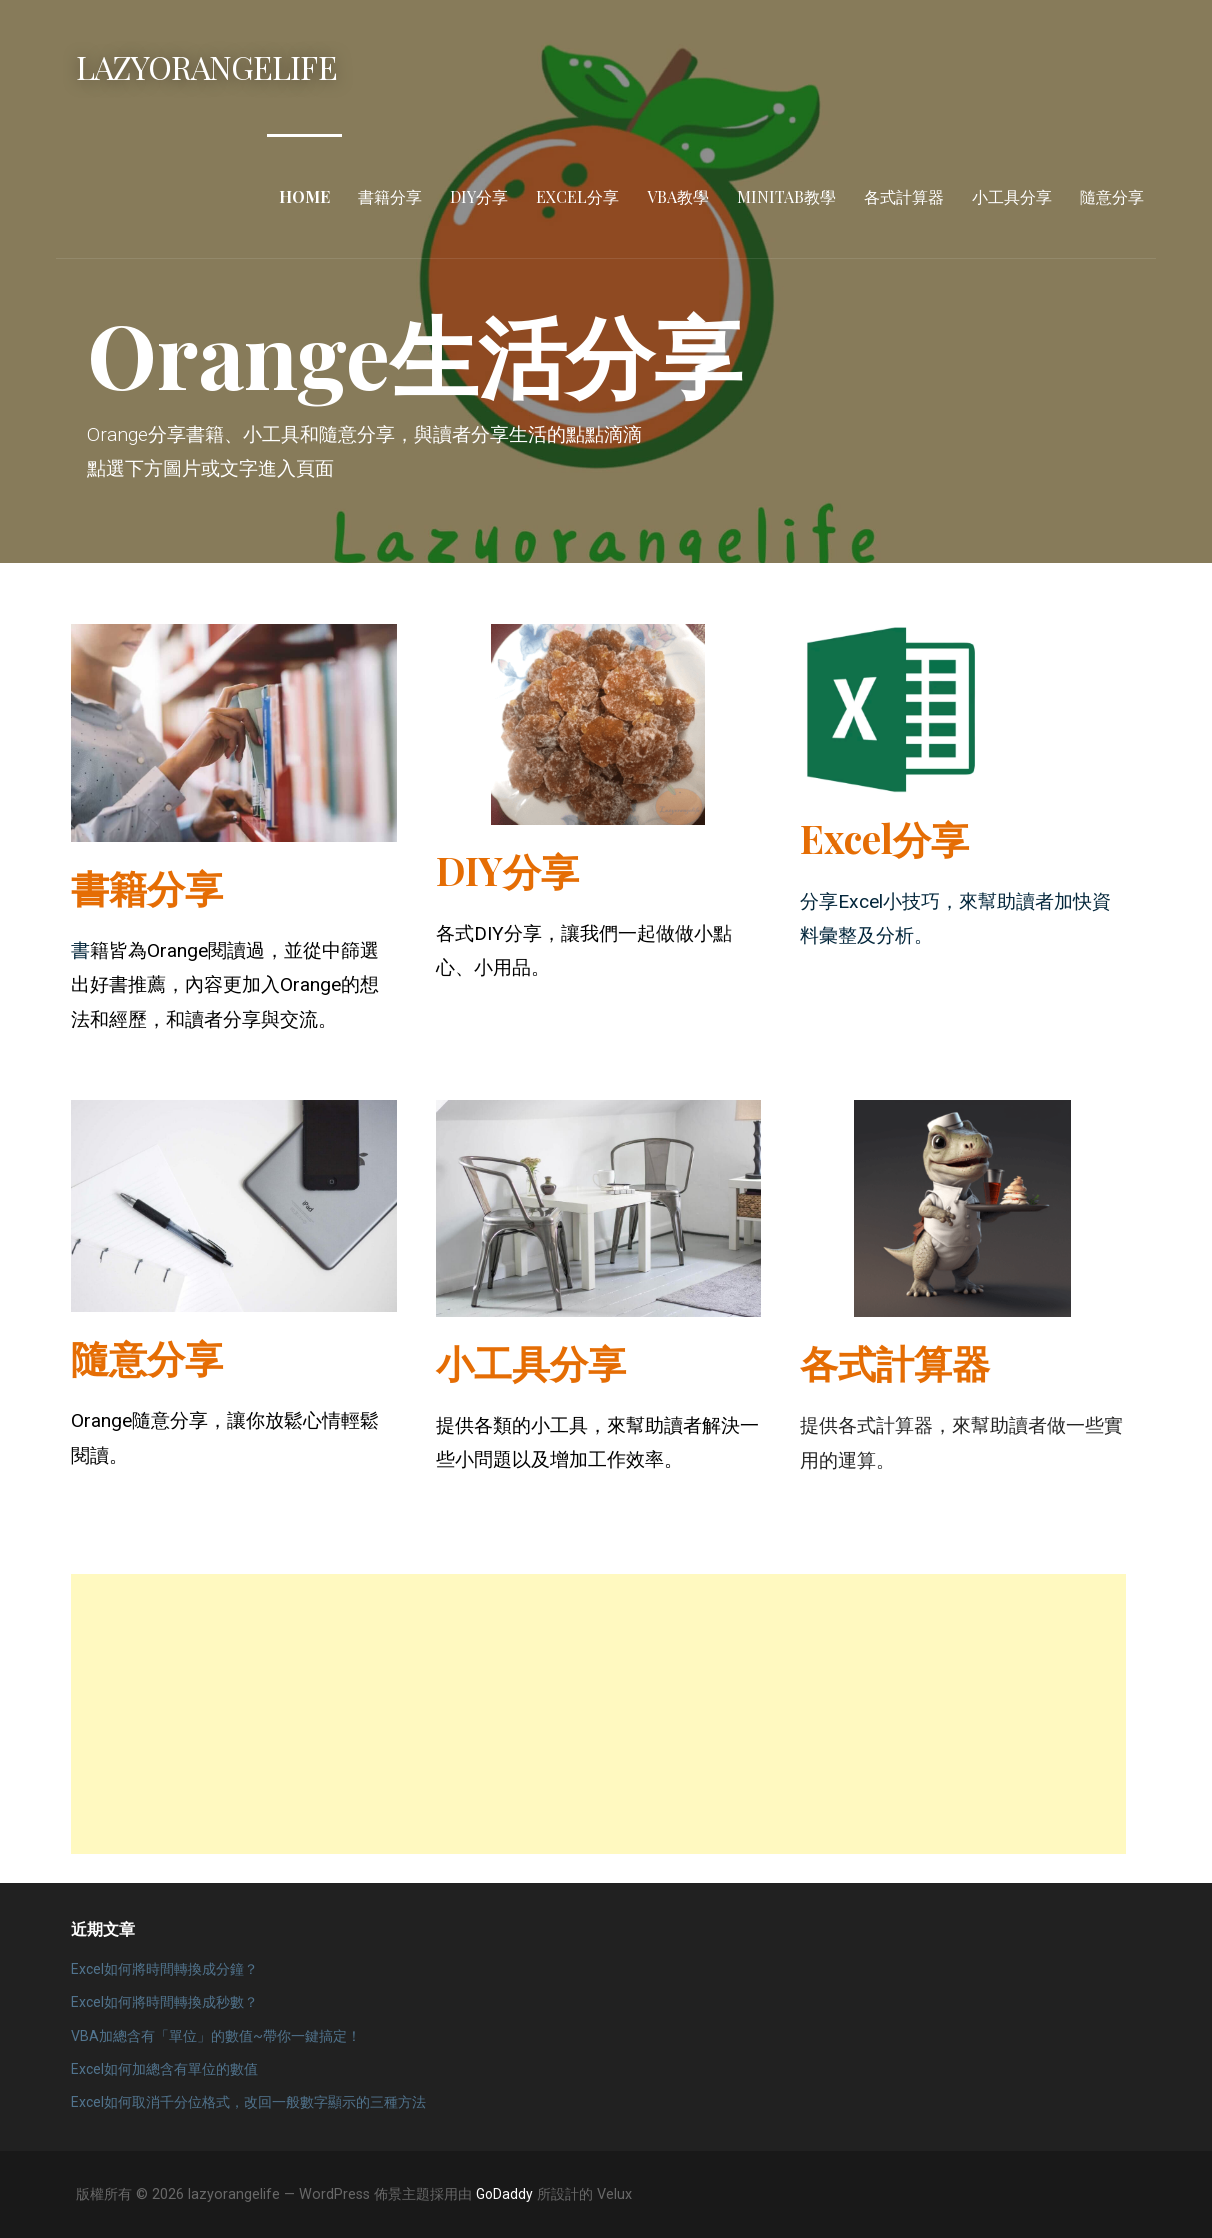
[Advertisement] (598, 1714)
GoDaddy (504, 2194)
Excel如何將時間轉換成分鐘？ (164, 1969)
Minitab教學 (786, 196)
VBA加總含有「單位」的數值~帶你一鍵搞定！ (216, 2036)
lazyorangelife (206, 66)
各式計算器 (904, 196)
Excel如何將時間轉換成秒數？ (164, 2002)
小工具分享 (1012, 196)
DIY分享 (479, 196)
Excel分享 (577, 196)
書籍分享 (390, 196)
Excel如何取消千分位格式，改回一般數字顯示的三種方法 (248, 2102)
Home (304, 196)
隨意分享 (1112, 196)
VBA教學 (678, 196)
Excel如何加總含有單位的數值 (164, 2069)
